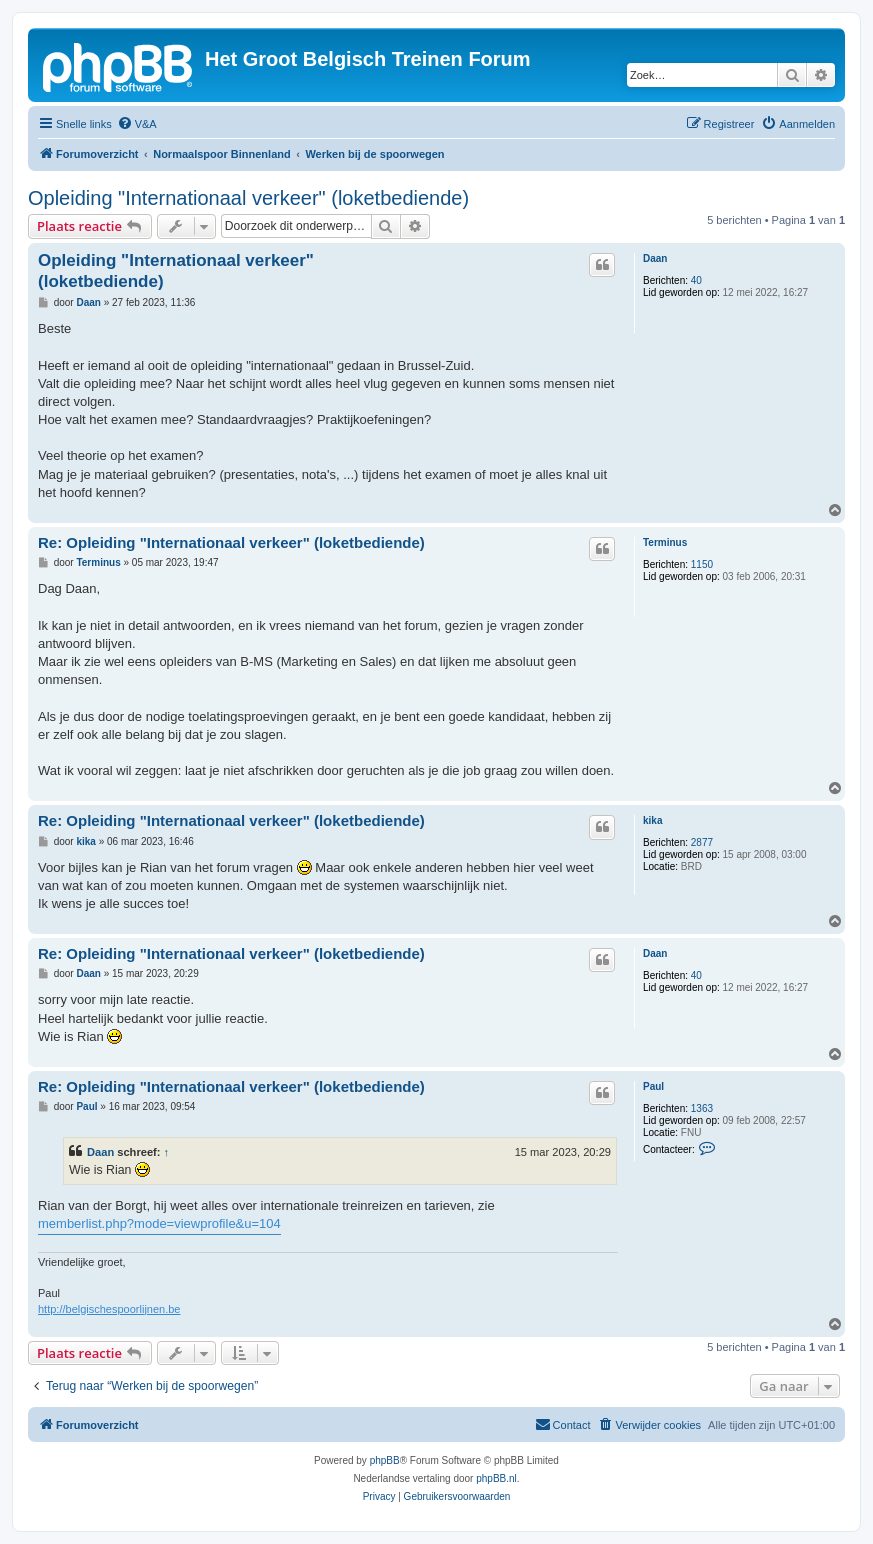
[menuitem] (137, 124)
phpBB (385, 1460)
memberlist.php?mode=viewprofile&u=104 (159, 1223)
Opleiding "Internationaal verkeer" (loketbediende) (248, 198)
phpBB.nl (496, 1478)
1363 (702, 1108)
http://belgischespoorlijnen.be (109, 1309)
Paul (653, 1086)
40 (696, 280)
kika (652, 820)
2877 (702, 842)
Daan (655, 258)
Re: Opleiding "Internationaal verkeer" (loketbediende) (231, 542)
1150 (702, 564)
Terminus (665, 542)
